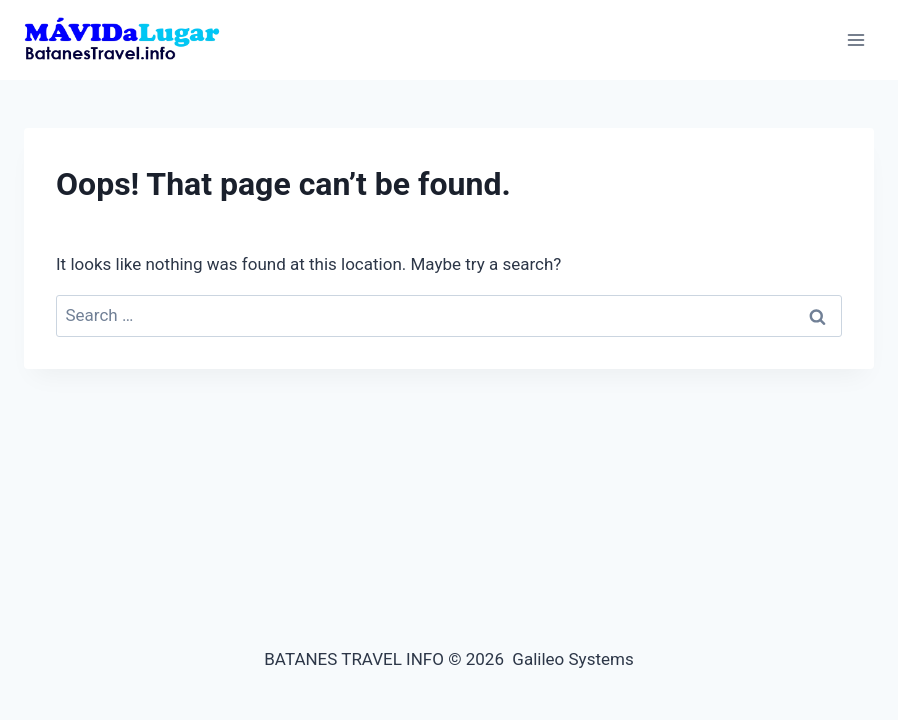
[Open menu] (855, 39)
